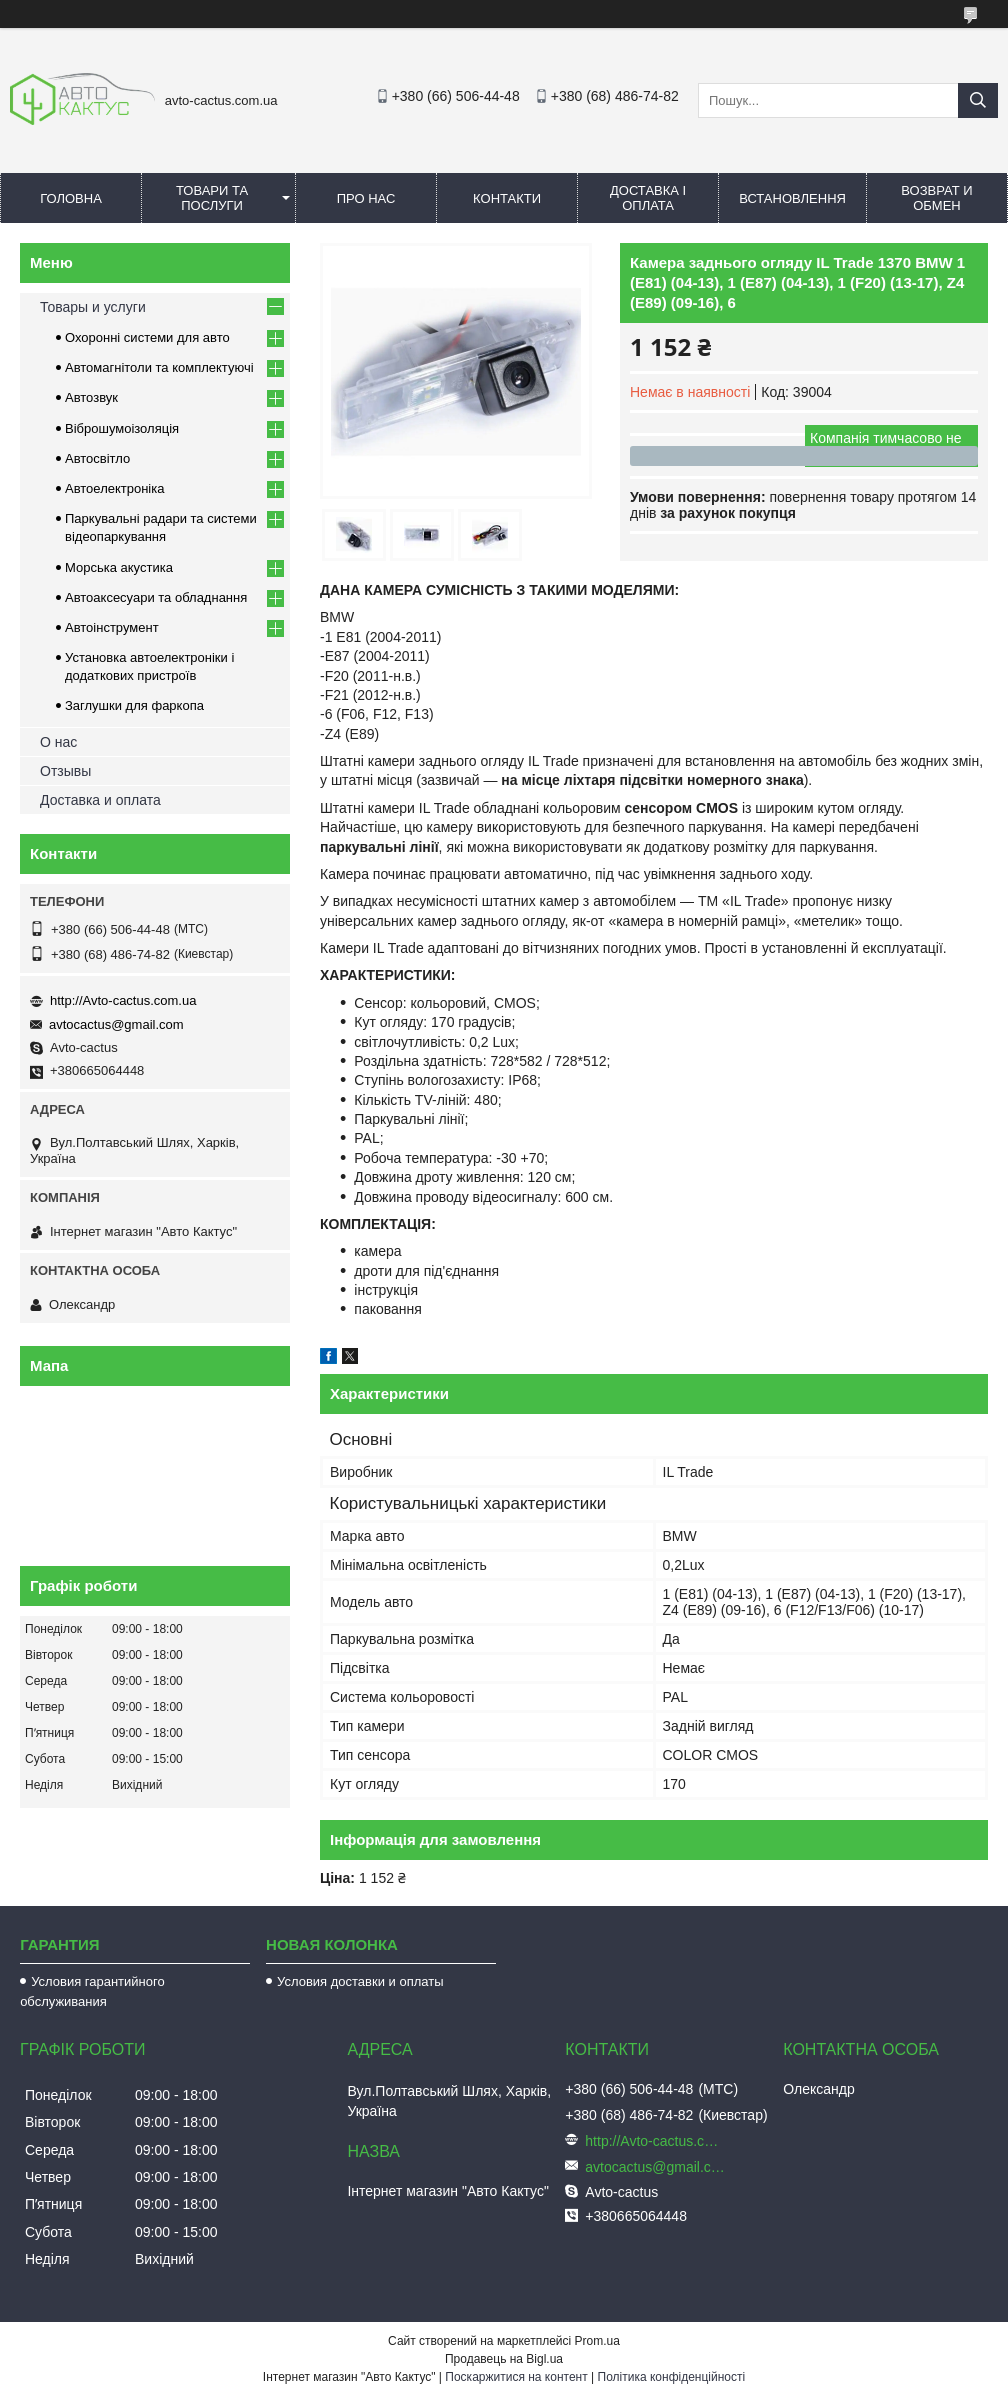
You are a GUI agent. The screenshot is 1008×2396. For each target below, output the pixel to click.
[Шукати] (978, 100)
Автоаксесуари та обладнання (156, 597)
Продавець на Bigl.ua (504, 2359)
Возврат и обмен (936, 198)
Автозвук (91, 397)
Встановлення (792, 198)
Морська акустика (119, 567)
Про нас (366, 198)
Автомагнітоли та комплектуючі (159, 367)
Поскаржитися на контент (516, 2377)
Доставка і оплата (648, 198)
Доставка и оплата (100, 800)
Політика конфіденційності (672, 2377)
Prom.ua (597, 2341)
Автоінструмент (112, 627)
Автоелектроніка (114, 488)
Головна (71, 198)
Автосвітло (97, 458)
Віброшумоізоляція (122, 428)
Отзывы (65, 771)
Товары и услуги (93, 307)
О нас (58, 742)
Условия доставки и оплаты (360, 1981)
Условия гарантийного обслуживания (92, 1991)
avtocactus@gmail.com (116, 1024)
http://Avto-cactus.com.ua (123, 1000)
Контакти (507, 198)
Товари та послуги (212, 198)
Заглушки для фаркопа (134, 705)
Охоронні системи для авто (147, 337)
